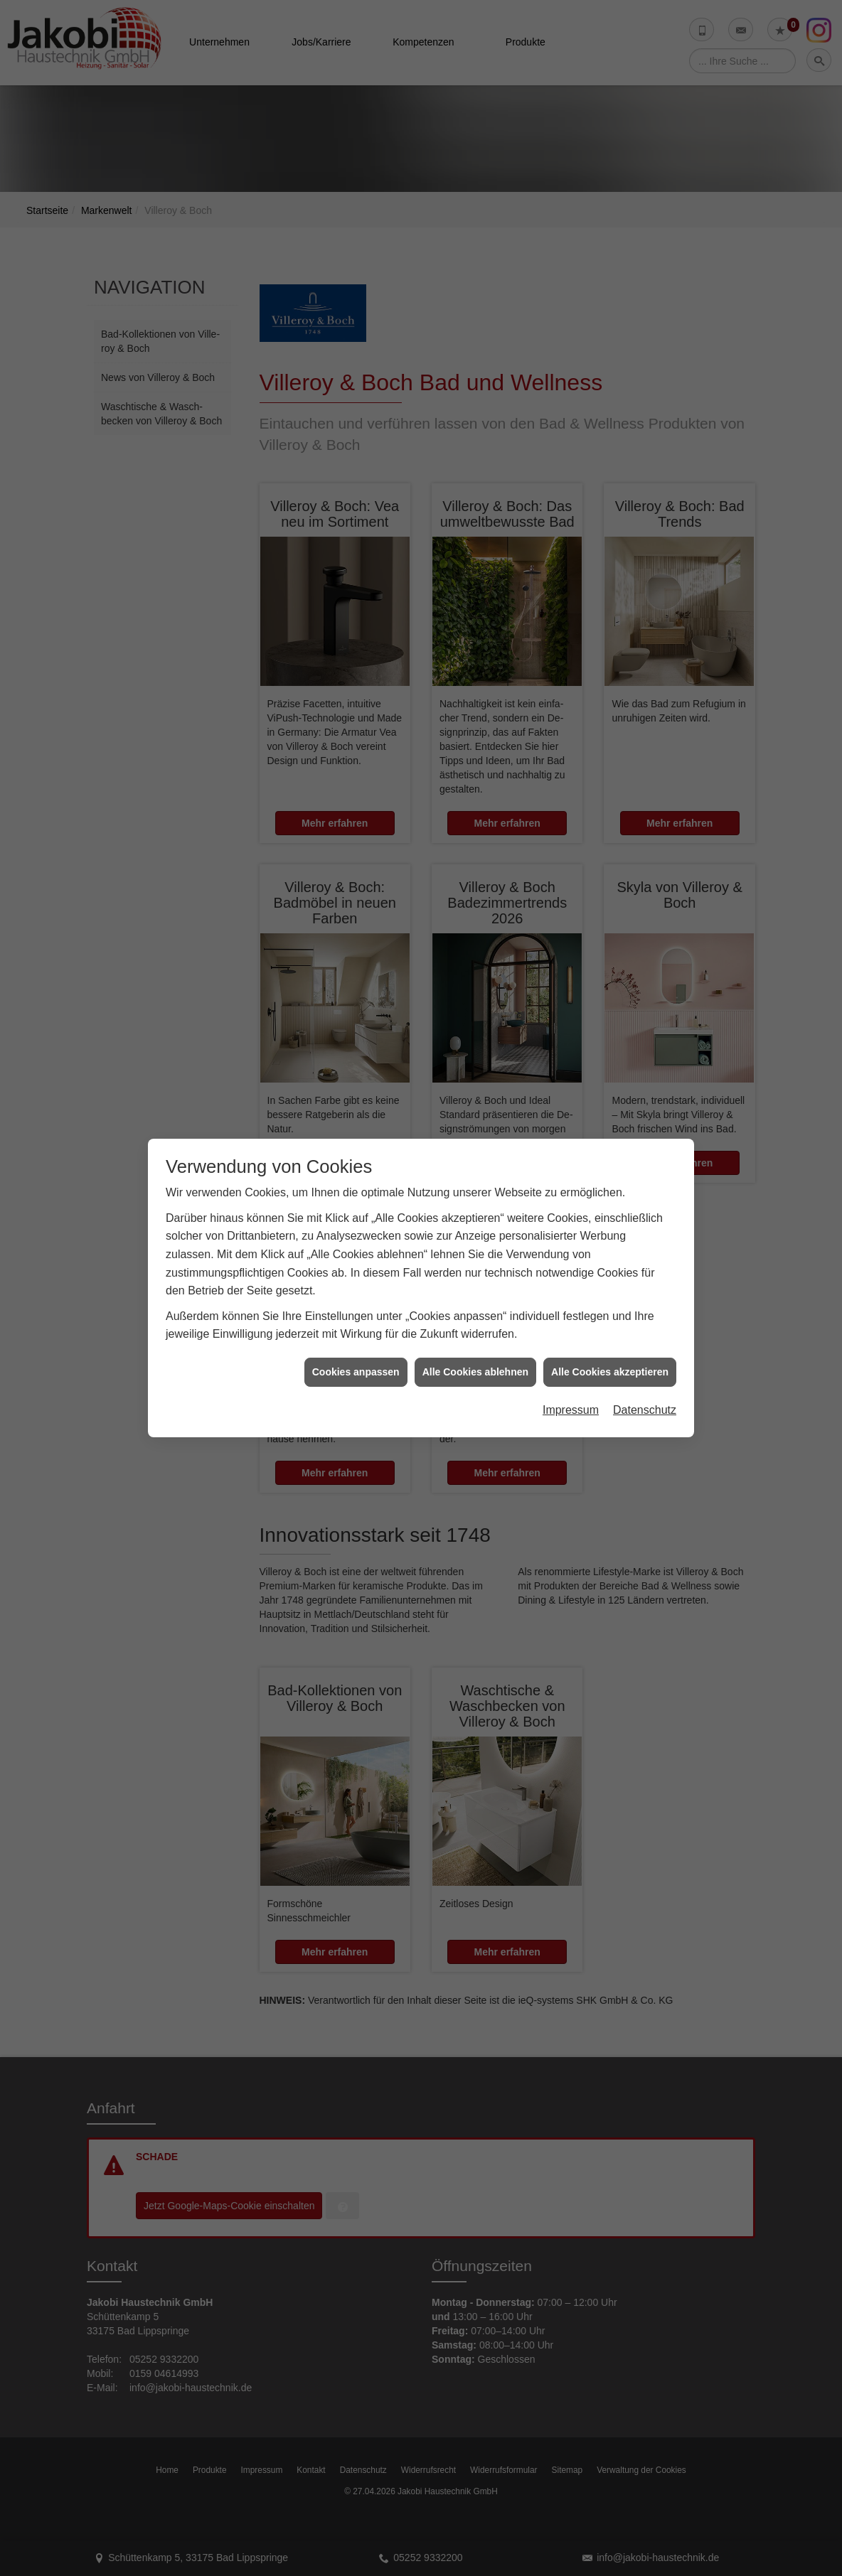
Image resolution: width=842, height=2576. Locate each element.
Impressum (571, 1401)
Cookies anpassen (356, 1362)
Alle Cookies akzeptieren (609, 1362)
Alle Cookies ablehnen (475, 1362)
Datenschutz (644, 1401)
